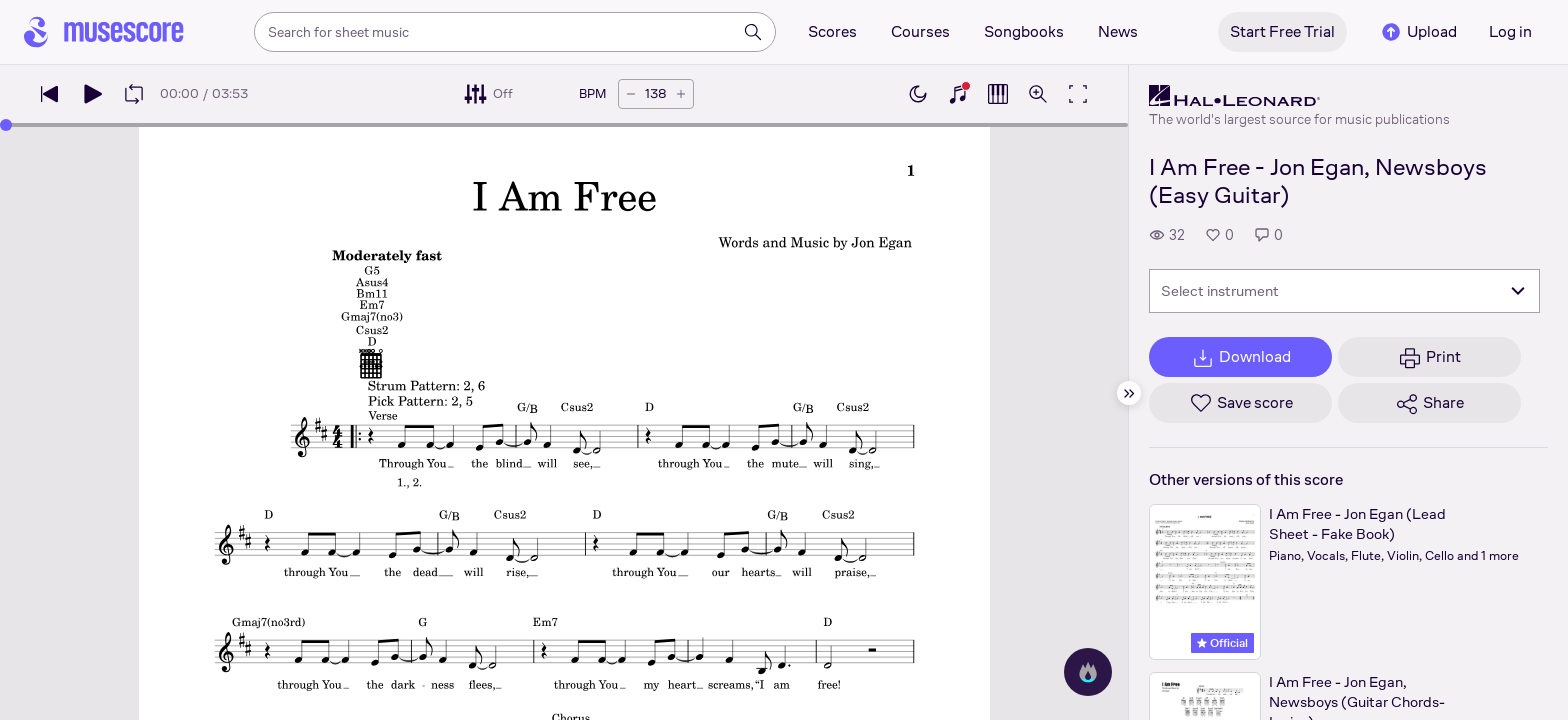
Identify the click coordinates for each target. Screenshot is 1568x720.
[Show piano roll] (998, 94)
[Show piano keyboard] (958, 94)
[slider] (6, 125)
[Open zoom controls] (1038, 94)
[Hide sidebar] (1129, 393)
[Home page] (104, 32)
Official (1222, 643)
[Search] (753, 32)
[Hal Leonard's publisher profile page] (1299, 96)
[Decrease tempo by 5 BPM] (631, 94)
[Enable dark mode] (918, 94)
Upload (1418, 32)
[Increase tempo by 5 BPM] (681, 94)
